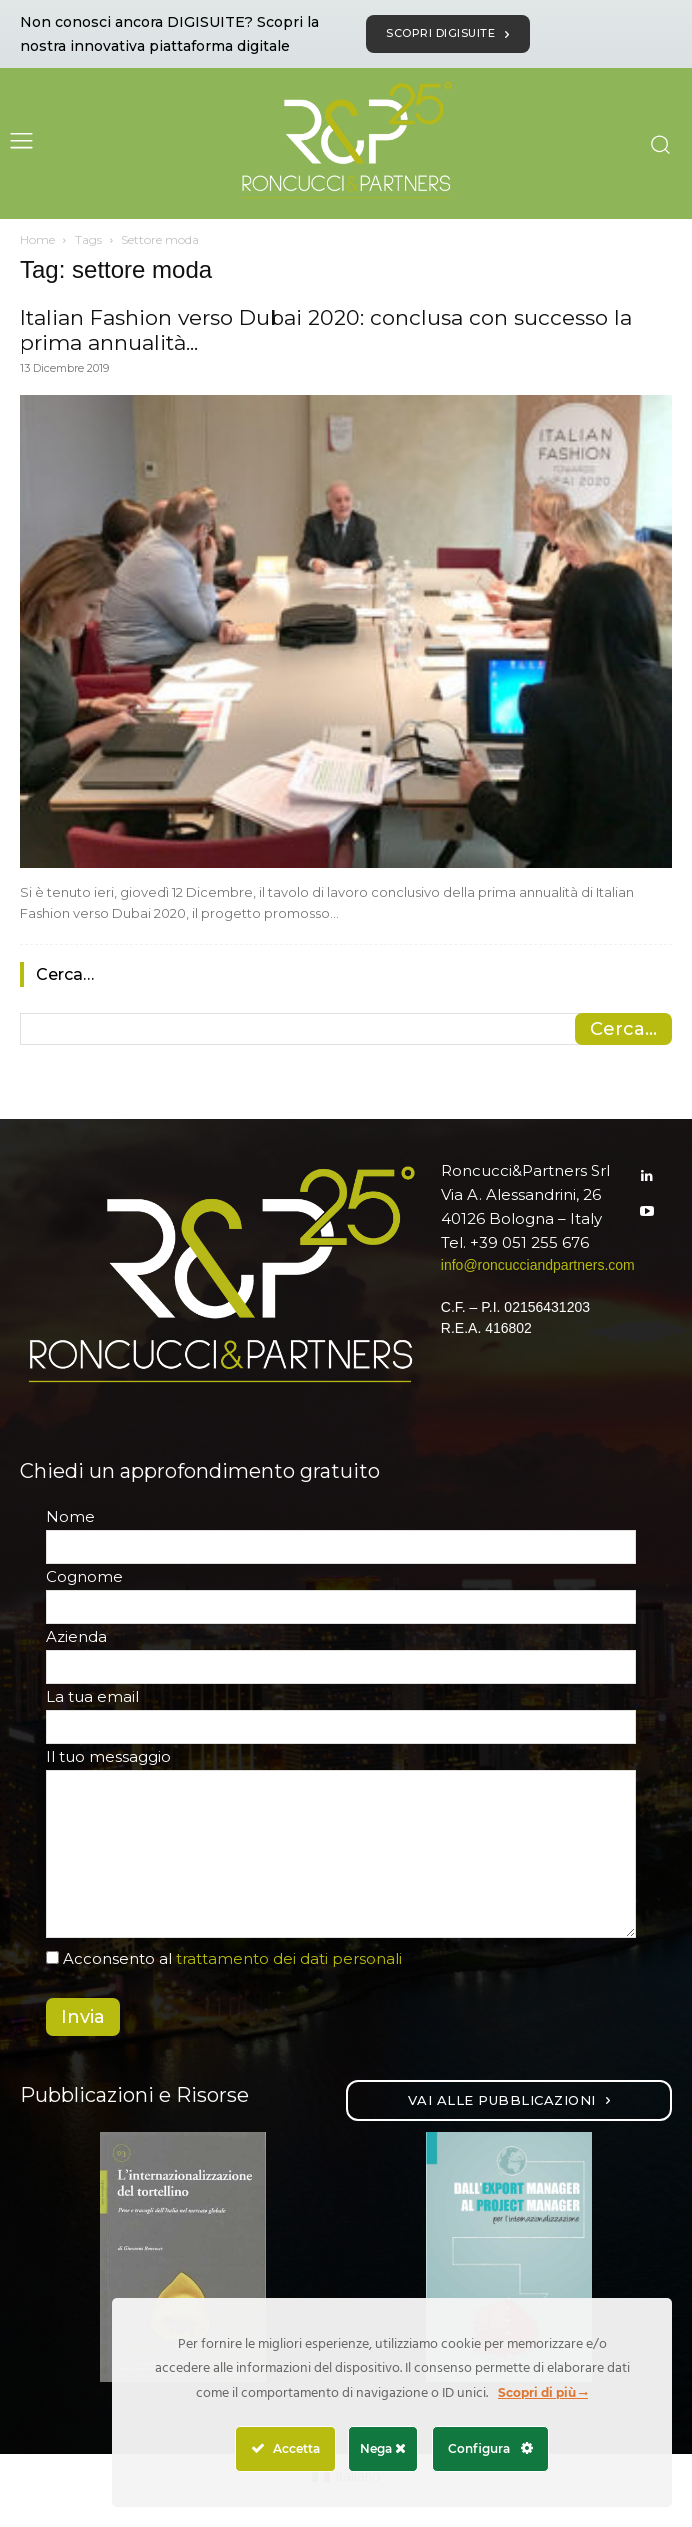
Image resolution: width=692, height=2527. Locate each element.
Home (37, 239)
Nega (383, 2448)
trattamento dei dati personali (289, 1958)
